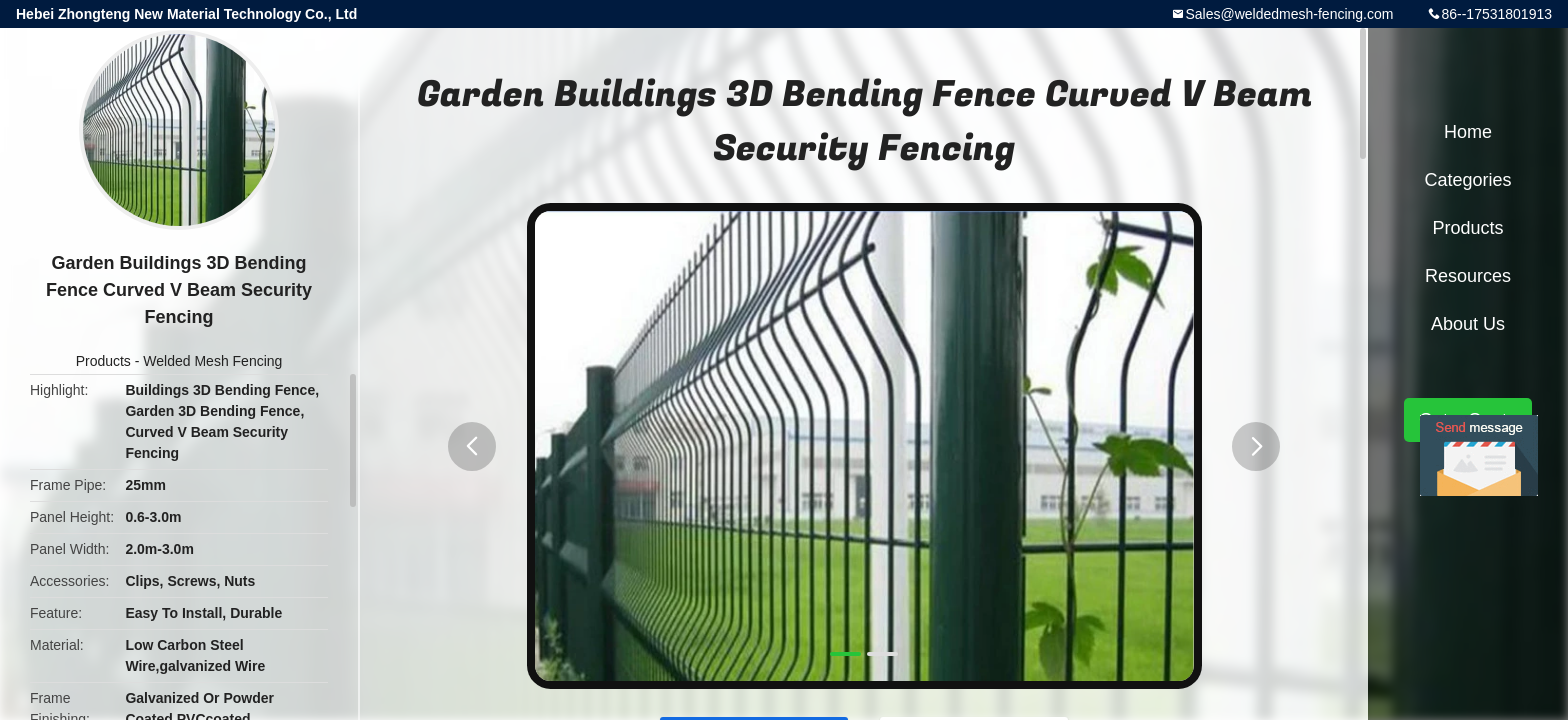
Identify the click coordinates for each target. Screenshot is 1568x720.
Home (1468, 132)
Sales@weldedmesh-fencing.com (1289, 14)
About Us (1468, 324)
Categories (1467, 180)
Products (103, 361)
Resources (1468, 276)
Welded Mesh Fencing (212, 361)
